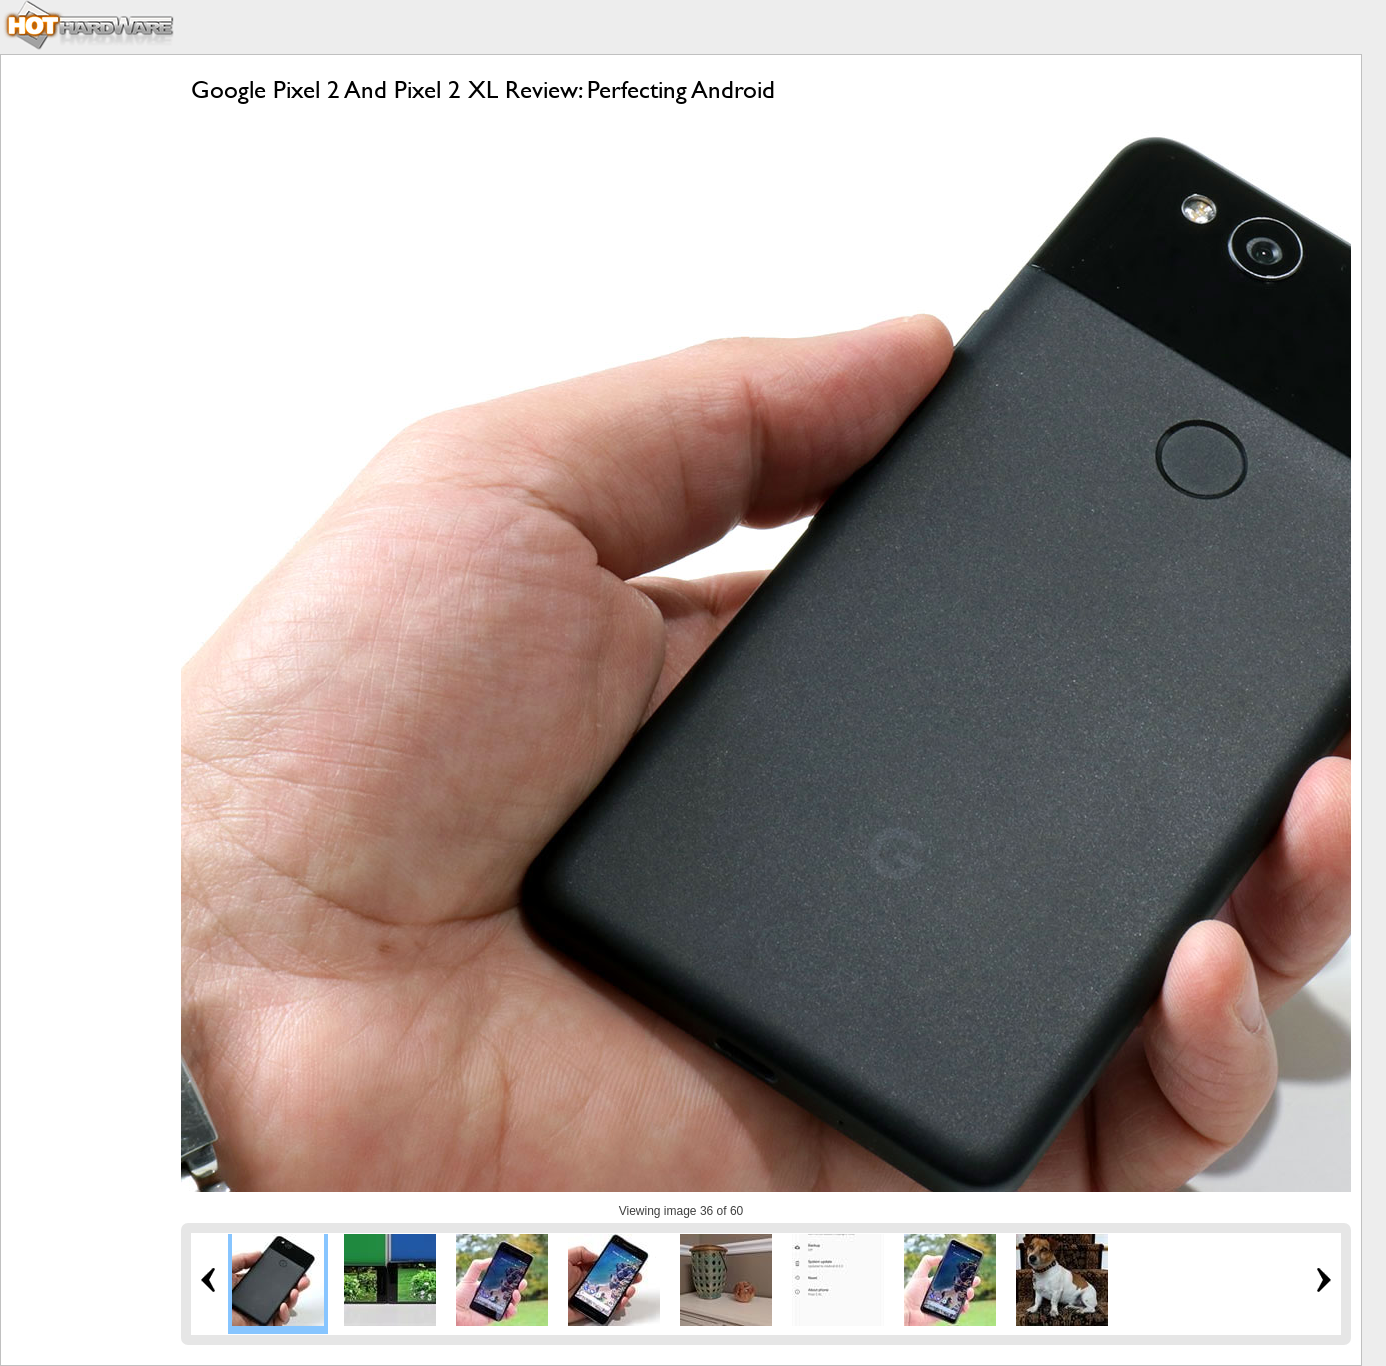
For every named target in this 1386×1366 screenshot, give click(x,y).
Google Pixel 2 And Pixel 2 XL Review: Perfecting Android (483, 89)
